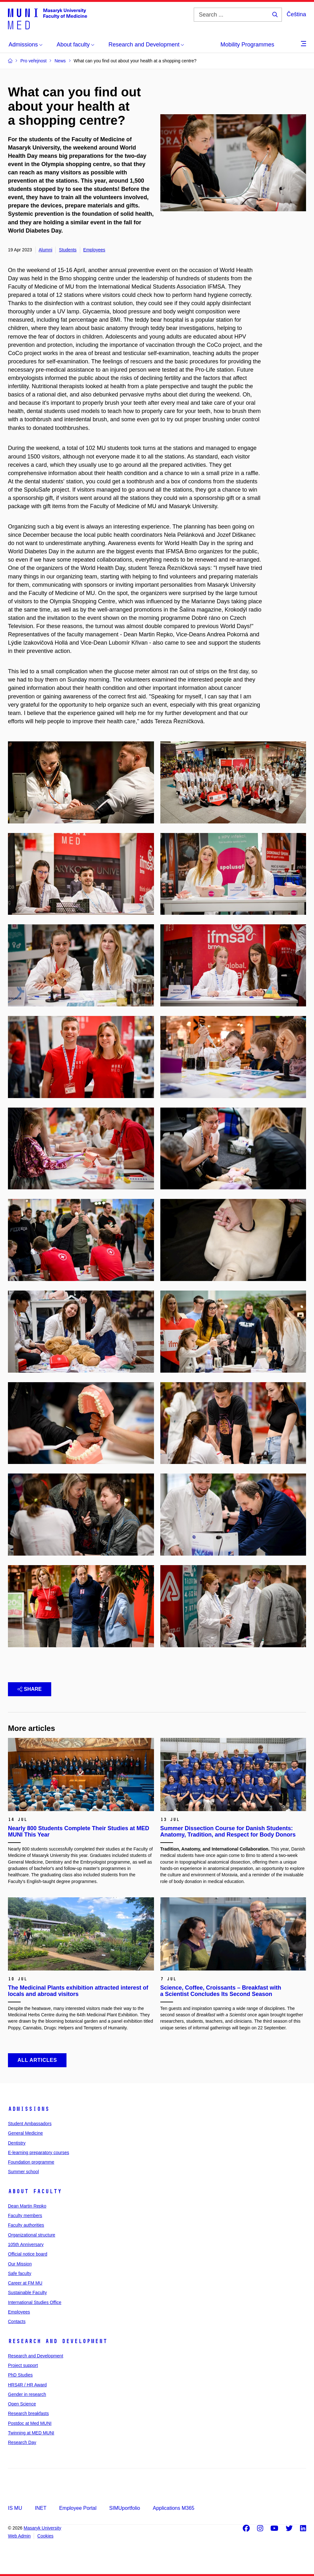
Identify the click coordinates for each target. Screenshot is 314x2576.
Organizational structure (31, 2234)
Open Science (22, 2403)
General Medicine (25, 2133)
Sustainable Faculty (27, 2292)
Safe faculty (19, 2273)
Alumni (45, 249)
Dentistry (16, 2143)
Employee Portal (77, 2508)
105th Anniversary (26, 2244)
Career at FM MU (25, 2283)
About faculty (35, 2191)
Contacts (16, 2321)
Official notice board (27, 2254)
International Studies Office (34, 2302)
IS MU (15, 2508)
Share (29, 1689)
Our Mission (20, 2263)
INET (40, 2508)
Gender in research (27, 2394)
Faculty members (25, 2215)
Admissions (28, 2108)
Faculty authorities (26, 2225)
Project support (23, 2365)
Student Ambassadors (30, 2123)
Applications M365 (173, 2508)
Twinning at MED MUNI (31, 2432)
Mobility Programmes (247, 44)
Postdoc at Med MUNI (30, 2423)
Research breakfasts (28, 2413)
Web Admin (19, 2535)
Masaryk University (42, 2527)
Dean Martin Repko (27, 2205)
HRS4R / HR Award (27, 2384)
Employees (94, 249)
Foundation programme (31, 2162)
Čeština (296, 14)
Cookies (45, 2535)
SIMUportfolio (124, 2508)
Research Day (22, 2442)
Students (67, 249)
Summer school (23, 2171)
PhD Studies (20, 2374)
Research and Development (57, 2341)
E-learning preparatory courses (38, 2152)
